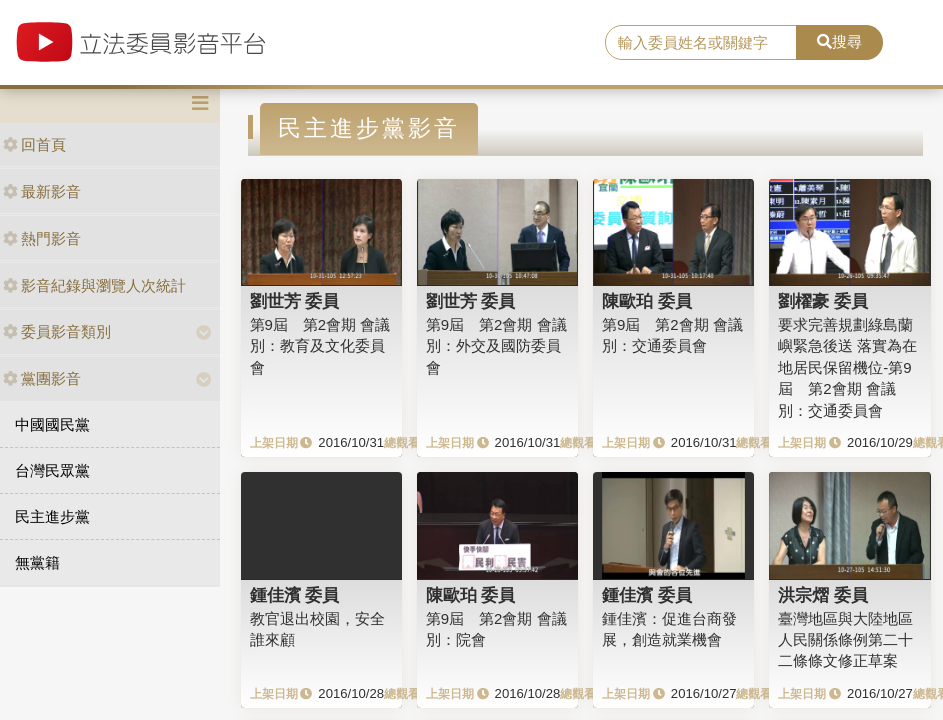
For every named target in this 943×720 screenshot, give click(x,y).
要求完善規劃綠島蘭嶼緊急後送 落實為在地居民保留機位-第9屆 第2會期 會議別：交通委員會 (847, 367)
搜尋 (839, 41)
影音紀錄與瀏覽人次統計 (94, 285)
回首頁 (34, 144)
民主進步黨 (52, 516)
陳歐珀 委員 (647, 301)
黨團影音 (42, 378)
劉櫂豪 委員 (823, 301)
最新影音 (42, 191)
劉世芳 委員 (295, 301)
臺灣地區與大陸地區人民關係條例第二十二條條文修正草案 (845, 640)
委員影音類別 (57, 331)
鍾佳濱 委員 (295, 595)
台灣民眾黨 (52, 470)
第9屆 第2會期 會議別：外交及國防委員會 (496, 346)
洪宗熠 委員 (823, 595)
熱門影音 (42, 238)
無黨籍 (37, 562)
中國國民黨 (52, 424)
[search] (701, 43)
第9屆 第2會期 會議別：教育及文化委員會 (320, 346)
